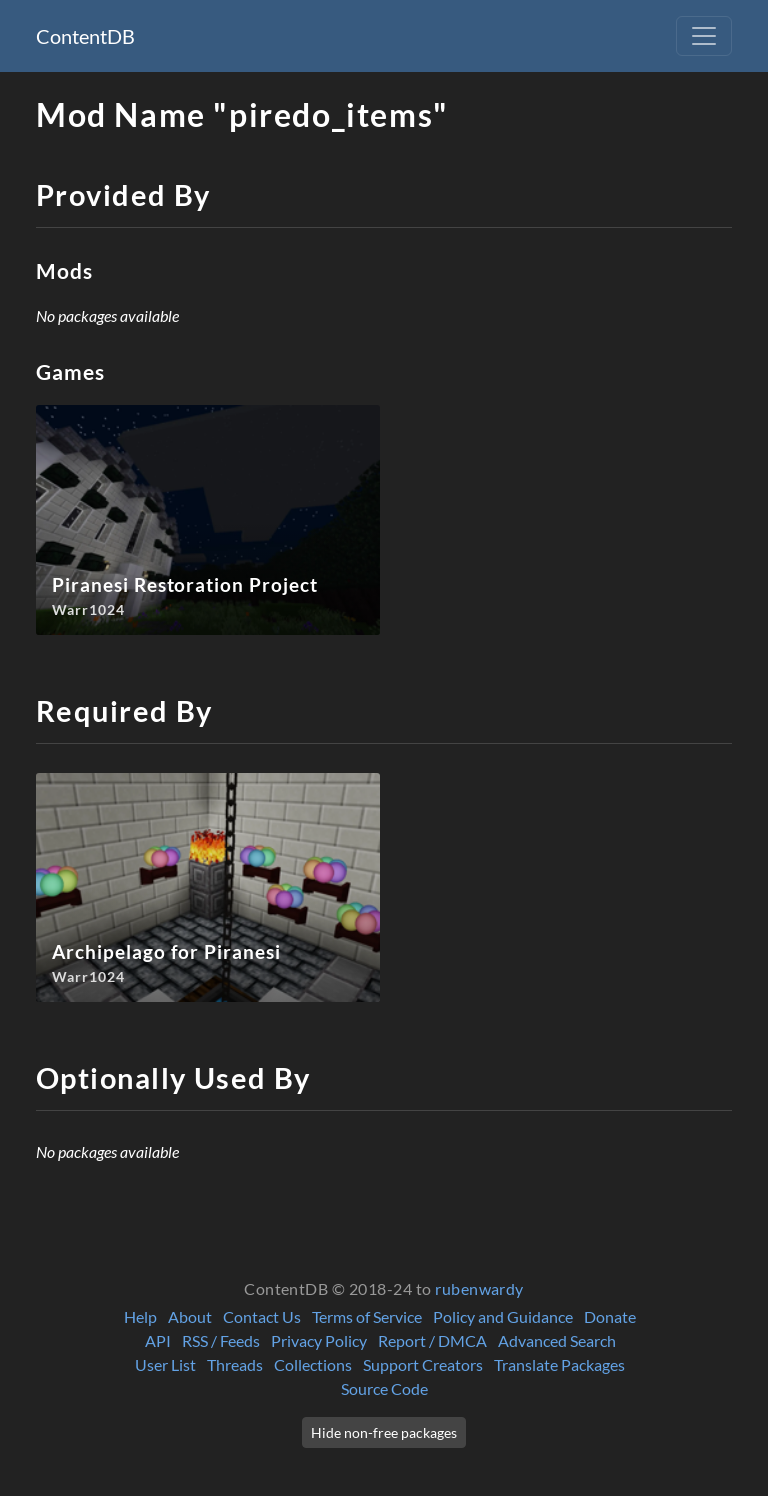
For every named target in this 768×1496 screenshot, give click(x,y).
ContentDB (85, 36)
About (190, 1316)
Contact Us (262, 1316)
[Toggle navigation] (704, 36)
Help (140, 1316)
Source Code (384, 1388)
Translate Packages (559, 1364)
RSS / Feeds (221, 1340)
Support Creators (423, 1364)
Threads (235, 1364)
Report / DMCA (432, 1340)
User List (165, 1364)
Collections (313, 1364)
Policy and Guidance (503, 1316)
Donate (610, 1316)
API (158, 1340)
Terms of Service (367, 1316)
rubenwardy (479, 1288)
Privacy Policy (319, 1340)
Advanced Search (557, 1340)
